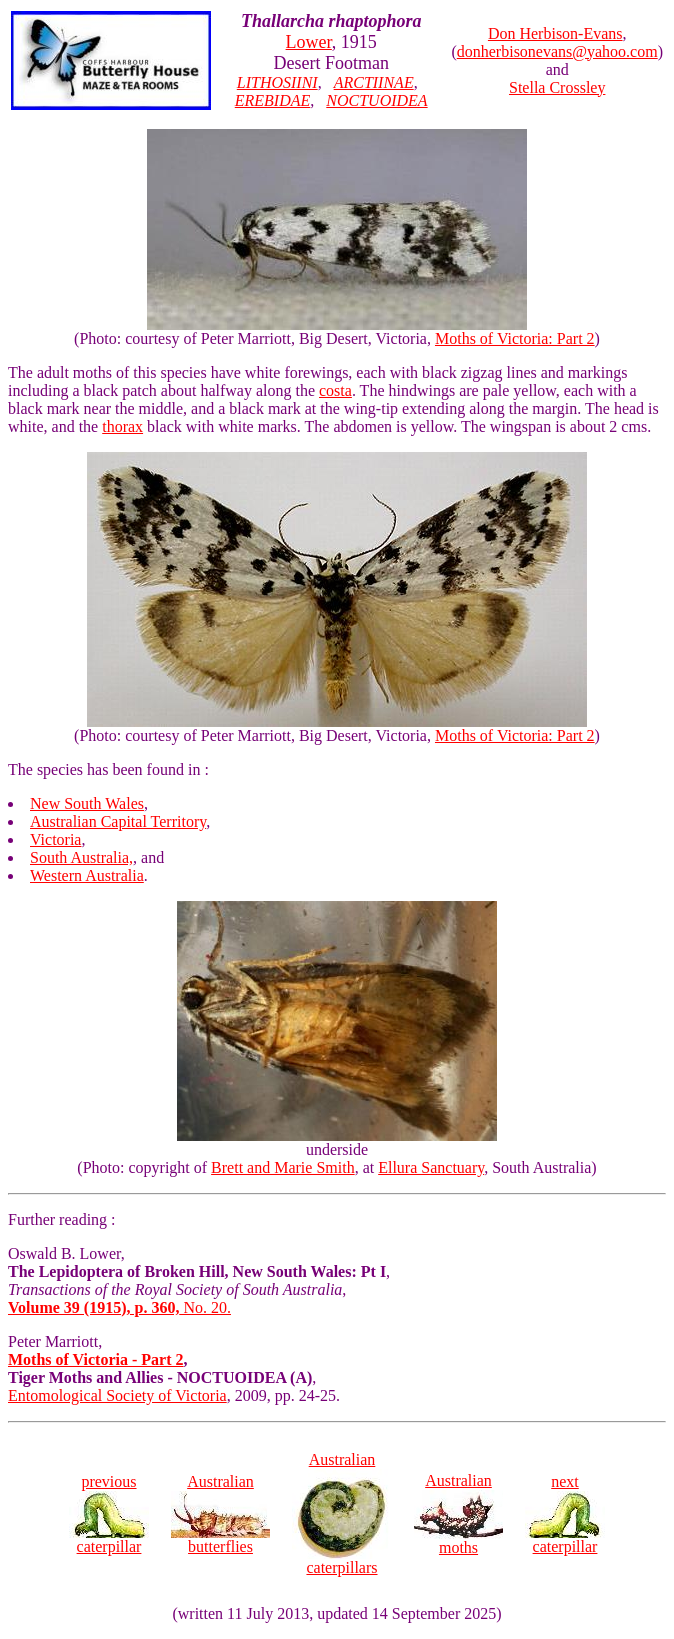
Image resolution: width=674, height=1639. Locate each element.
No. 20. (119, 1307)
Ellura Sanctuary (431, 1167)
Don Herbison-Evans (555, 33)
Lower (309, 42)
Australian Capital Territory (118, 821)
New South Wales (87, 803)
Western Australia (87, 875)
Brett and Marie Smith (283, 1167)
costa (335, 390)
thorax (122, 426)
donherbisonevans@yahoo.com (557, 51)
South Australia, (81, 857)
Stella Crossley (557, 87)
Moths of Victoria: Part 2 (515, 338)
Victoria (55, 839)
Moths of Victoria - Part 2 (96, 1359)
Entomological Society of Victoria (117, 1395)
